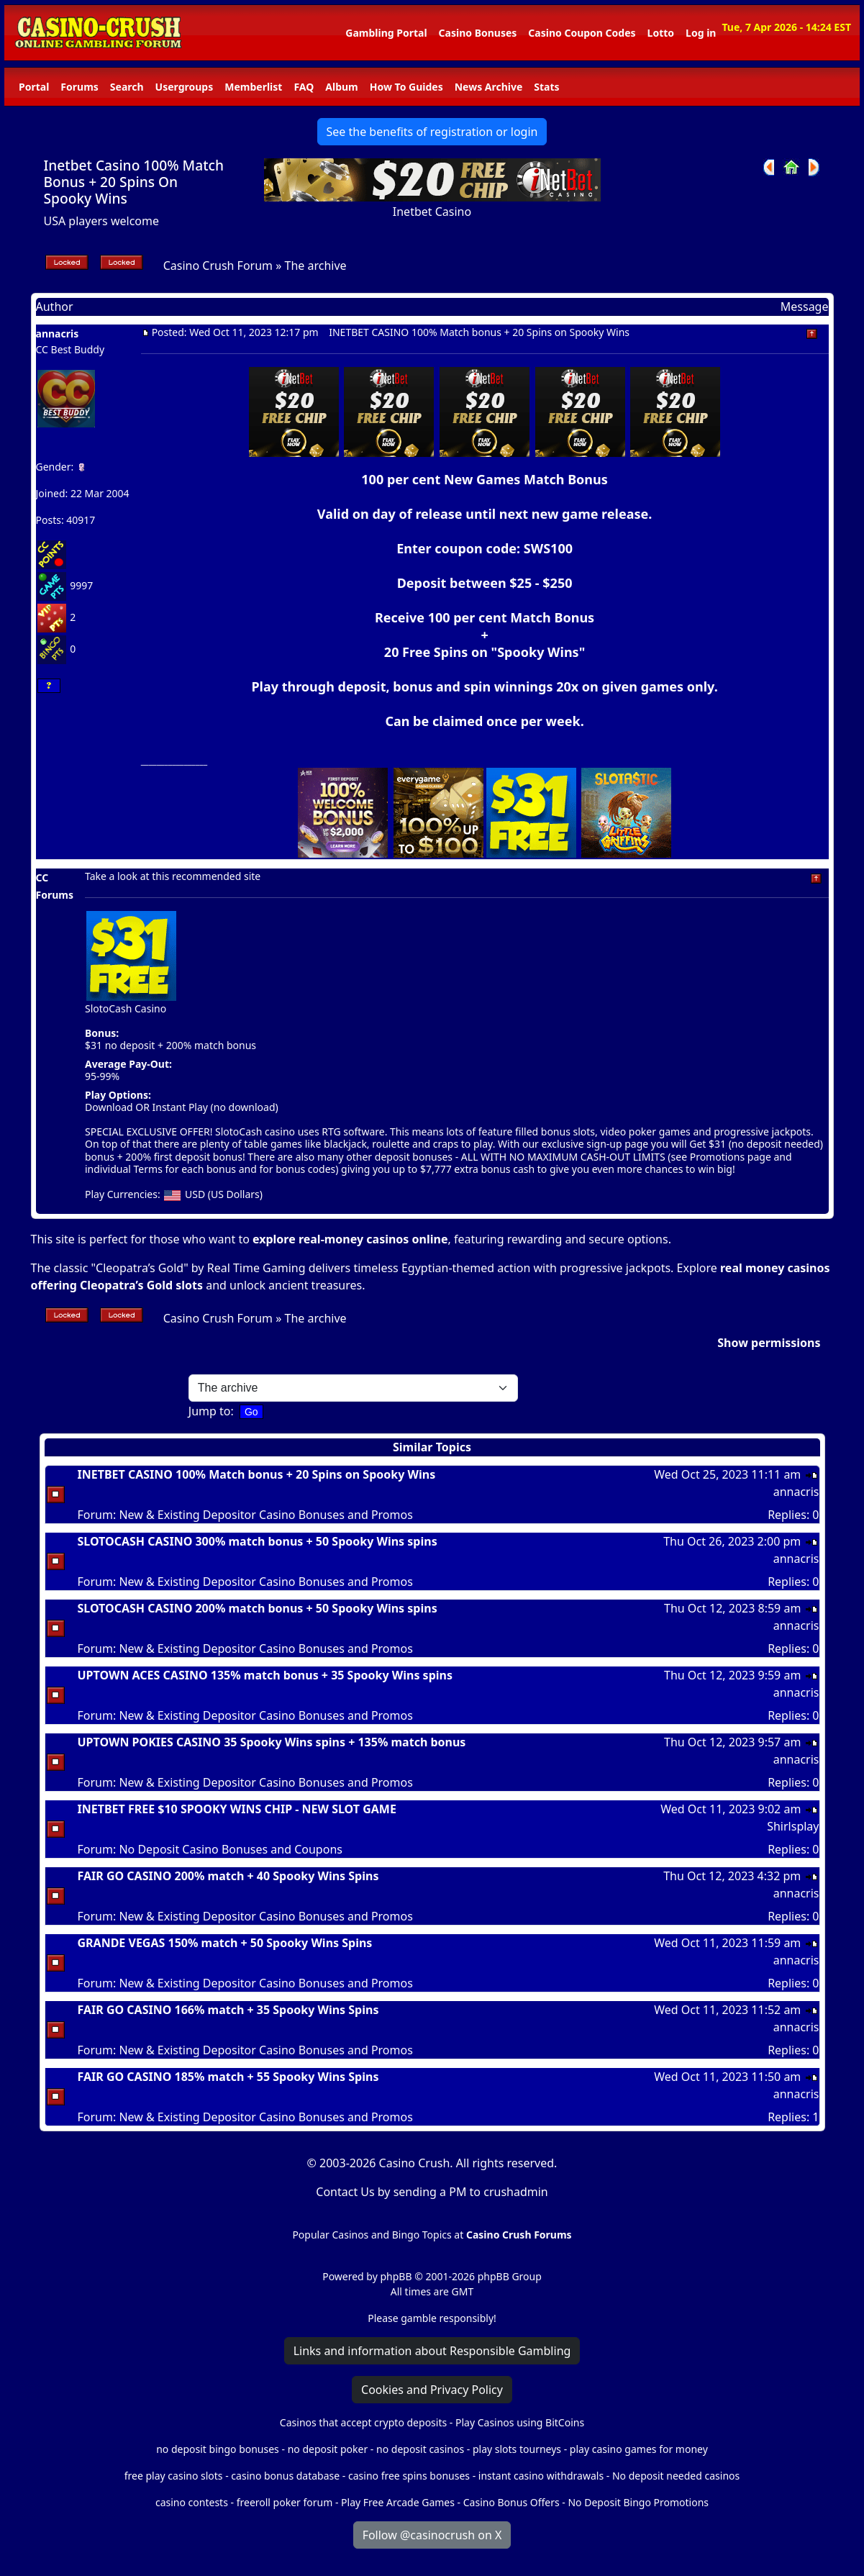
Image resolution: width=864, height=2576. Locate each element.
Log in (701, 33)
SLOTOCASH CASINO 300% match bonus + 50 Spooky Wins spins (257, 1541)
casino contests (191, 2502)
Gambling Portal (386, 33)
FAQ (304, 87)
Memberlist (253, 87)
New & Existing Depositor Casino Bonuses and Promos (265, 1515)
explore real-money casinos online (350, 1239)
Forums (79, 87)
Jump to (209, 1411)
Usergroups (184, 87)
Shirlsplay (793, 1826)
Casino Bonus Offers (511, 2502)
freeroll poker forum (285, 2502)
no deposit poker (328, 2449)
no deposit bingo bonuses (217, 2449)
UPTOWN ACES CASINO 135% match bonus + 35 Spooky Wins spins (265, 1675)
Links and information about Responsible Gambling (432, 2351)
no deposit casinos (420, 2449)
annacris (57, 333)
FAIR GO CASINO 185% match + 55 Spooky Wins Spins (228, 2077)
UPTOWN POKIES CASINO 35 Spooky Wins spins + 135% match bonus (272, 1742)
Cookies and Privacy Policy (432, 2390)
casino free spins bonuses (409, 2475)
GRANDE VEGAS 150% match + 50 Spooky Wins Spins (225, 1943)
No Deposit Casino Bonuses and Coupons (230, 1849)
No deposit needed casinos (676, 2475)
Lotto (660, 33)
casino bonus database (285, 2475)
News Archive (489, 87)
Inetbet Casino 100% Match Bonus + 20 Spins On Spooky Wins (134, 181)
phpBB (395, 2276)
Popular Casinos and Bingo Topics (371, 2234)
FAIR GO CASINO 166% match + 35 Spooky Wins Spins (228, 2010)
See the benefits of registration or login (432, 132)
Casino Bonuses (478, 33)
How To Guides (406, 87)
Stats (546, 87)
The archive (316, 265)
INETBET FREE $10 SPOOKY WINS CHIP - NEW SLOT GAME (237, 1809)
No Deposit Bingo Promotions (638, 2502)
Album (341, 87)
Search (127, 87)
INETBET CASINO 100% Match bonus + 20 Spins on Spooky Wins (257, 1474)
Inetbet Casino (432, 211)
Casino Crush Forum (218, 265)
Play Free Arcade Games (398, 2502)
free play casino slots (173, 2475)
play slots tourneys (517, 2449)
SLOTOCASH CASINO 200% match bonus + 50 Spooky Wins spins (257, 1608)
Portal (34, 87)
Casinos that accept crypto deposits (363, 2422)
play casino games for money (639, 2449)
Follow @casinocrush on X (432, 2535)
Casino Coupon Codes (581, 33)
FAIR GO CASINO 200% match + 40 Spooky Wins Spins (228, 1876)
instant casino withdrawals (542, 2475)
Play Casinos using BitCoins (519, 2422)
